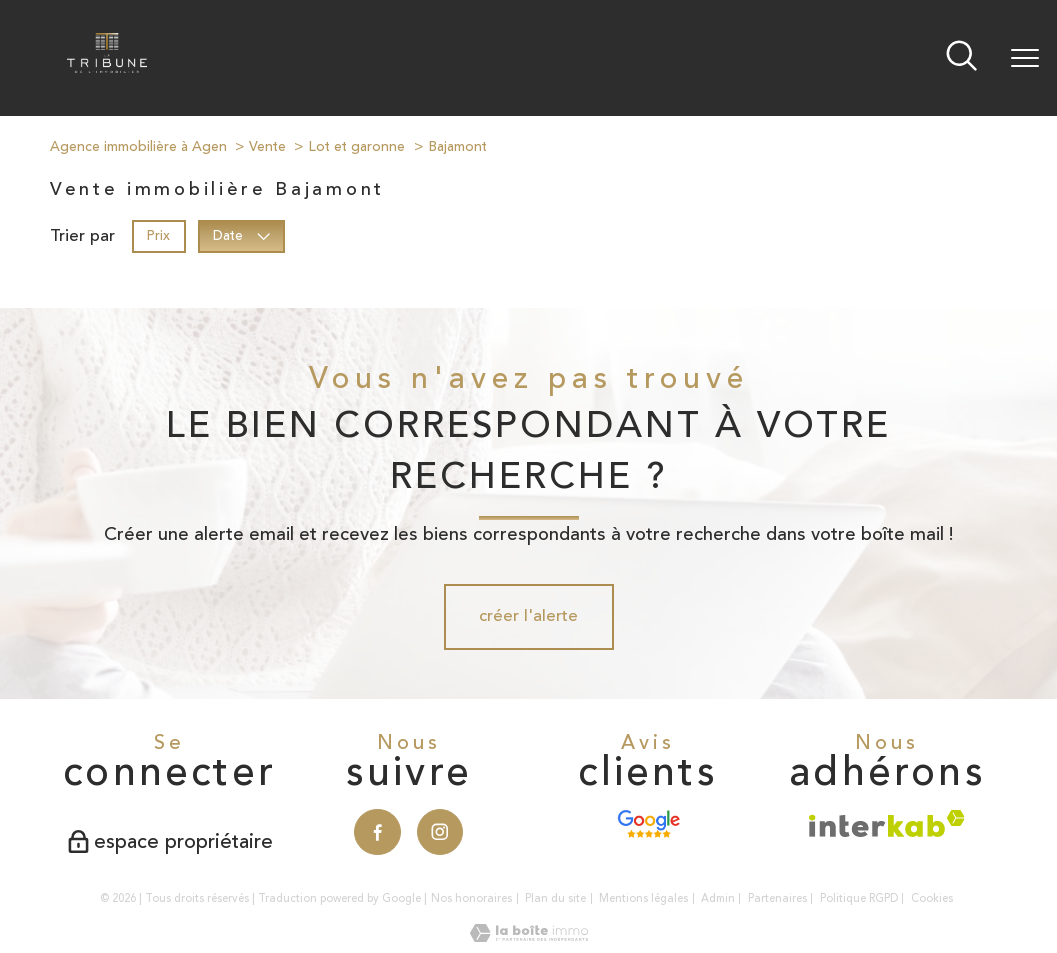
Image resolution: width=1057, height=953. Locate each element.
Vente (267, 146)
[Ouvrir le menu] (1025, 58)
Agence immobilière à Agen (138, 146)
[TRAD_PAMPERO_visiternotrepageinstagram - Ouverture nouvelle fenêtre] (440, 832)
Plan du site (555, 898)
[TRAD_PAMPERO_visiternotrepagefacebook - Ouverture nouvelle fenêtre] (378, 832)
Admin (718, 898)
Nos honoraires (471, 898)
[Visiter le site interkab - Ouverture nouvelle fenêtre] (887, 823)
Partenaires (777, 898)
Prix (158, 236)
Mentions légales (643, 898)
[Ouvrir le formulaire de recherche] (961, 58)
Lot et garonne (356, 146)
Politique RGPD (859, 898)
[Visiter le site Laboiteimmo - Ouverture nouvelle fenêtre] (529, 937)
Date (242, 236)
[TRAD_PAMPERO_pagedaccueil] (107, 68)
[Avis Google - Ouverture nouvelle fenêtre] (648, 824)
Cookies (932, 899)
